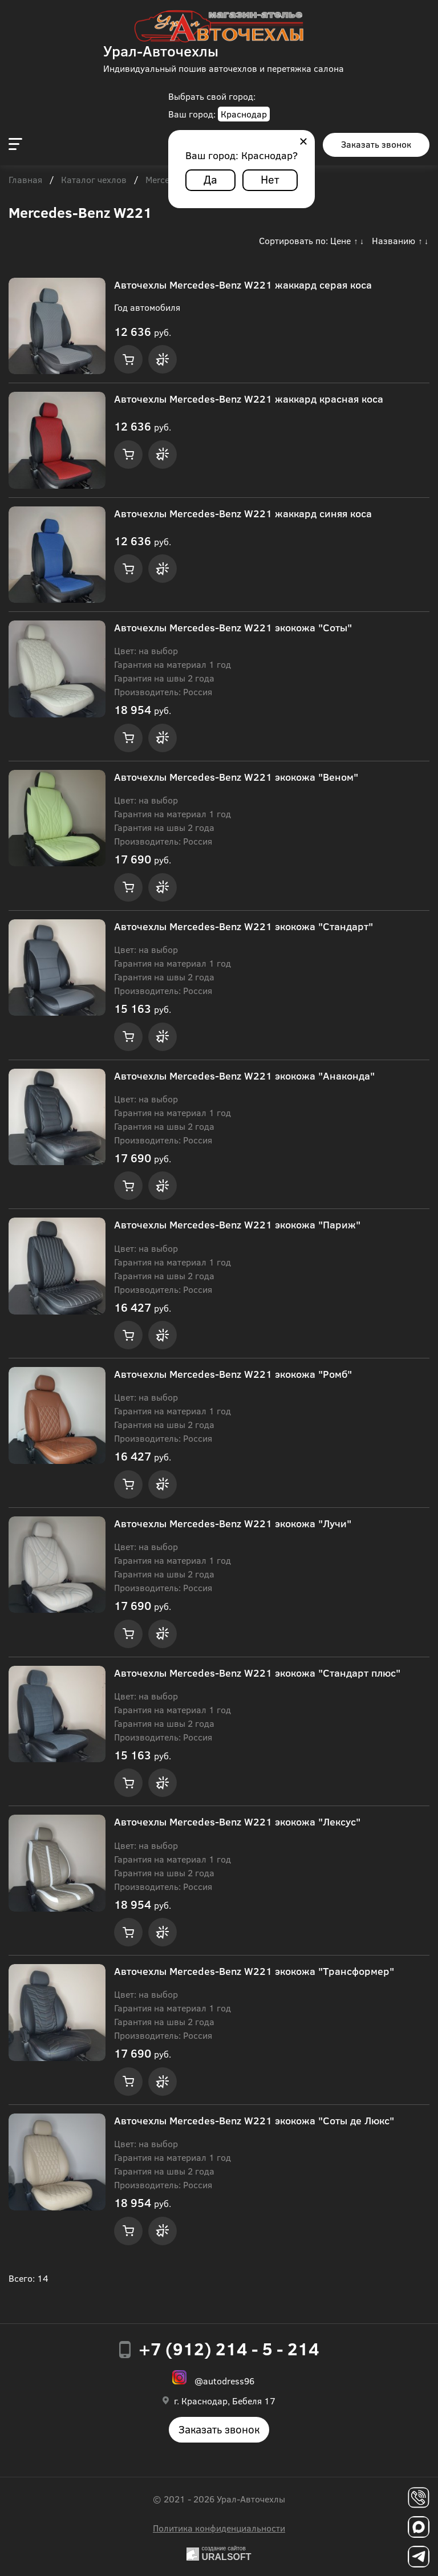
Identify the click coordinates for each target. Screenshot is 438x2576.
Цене (340, 240)
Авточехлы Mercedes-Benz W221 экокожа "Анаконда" (244, 1075)
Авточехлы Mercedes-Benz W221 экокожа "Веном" (236, 777)
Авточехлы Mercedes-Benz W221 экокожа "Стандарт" (243, 926)
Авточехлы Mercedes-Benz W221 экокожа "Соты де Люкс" (254, 2120)
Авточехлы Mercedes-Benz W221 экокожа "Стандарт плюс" (257, 1673)
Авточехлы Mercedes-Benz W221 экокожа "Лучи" (232, 1523)
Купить (128, 359)
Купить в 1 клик (162, 359)
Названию (393, 240)
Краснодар (244, 114)
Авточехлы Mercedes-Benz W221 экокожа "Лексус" (237, 1821)
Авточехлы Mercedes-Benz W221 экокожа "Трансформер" (254, 1971)
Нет (270, 178)
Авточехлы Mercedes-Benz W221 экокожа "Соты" (233, 627)
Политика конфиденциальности (219, 2528)
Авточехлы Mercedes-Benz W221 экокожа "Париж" (237, 1224)
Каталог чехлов (94, 180)
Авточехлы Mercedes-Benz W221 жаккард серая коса (243, 284)
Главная (25, 180)
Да (210, 178)
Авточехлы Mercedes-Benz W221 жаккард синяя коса (243, 513)
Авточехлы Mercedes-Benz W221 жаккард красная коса (248, 398)
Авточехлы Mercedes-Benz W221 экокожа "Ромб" (233, 1374)
